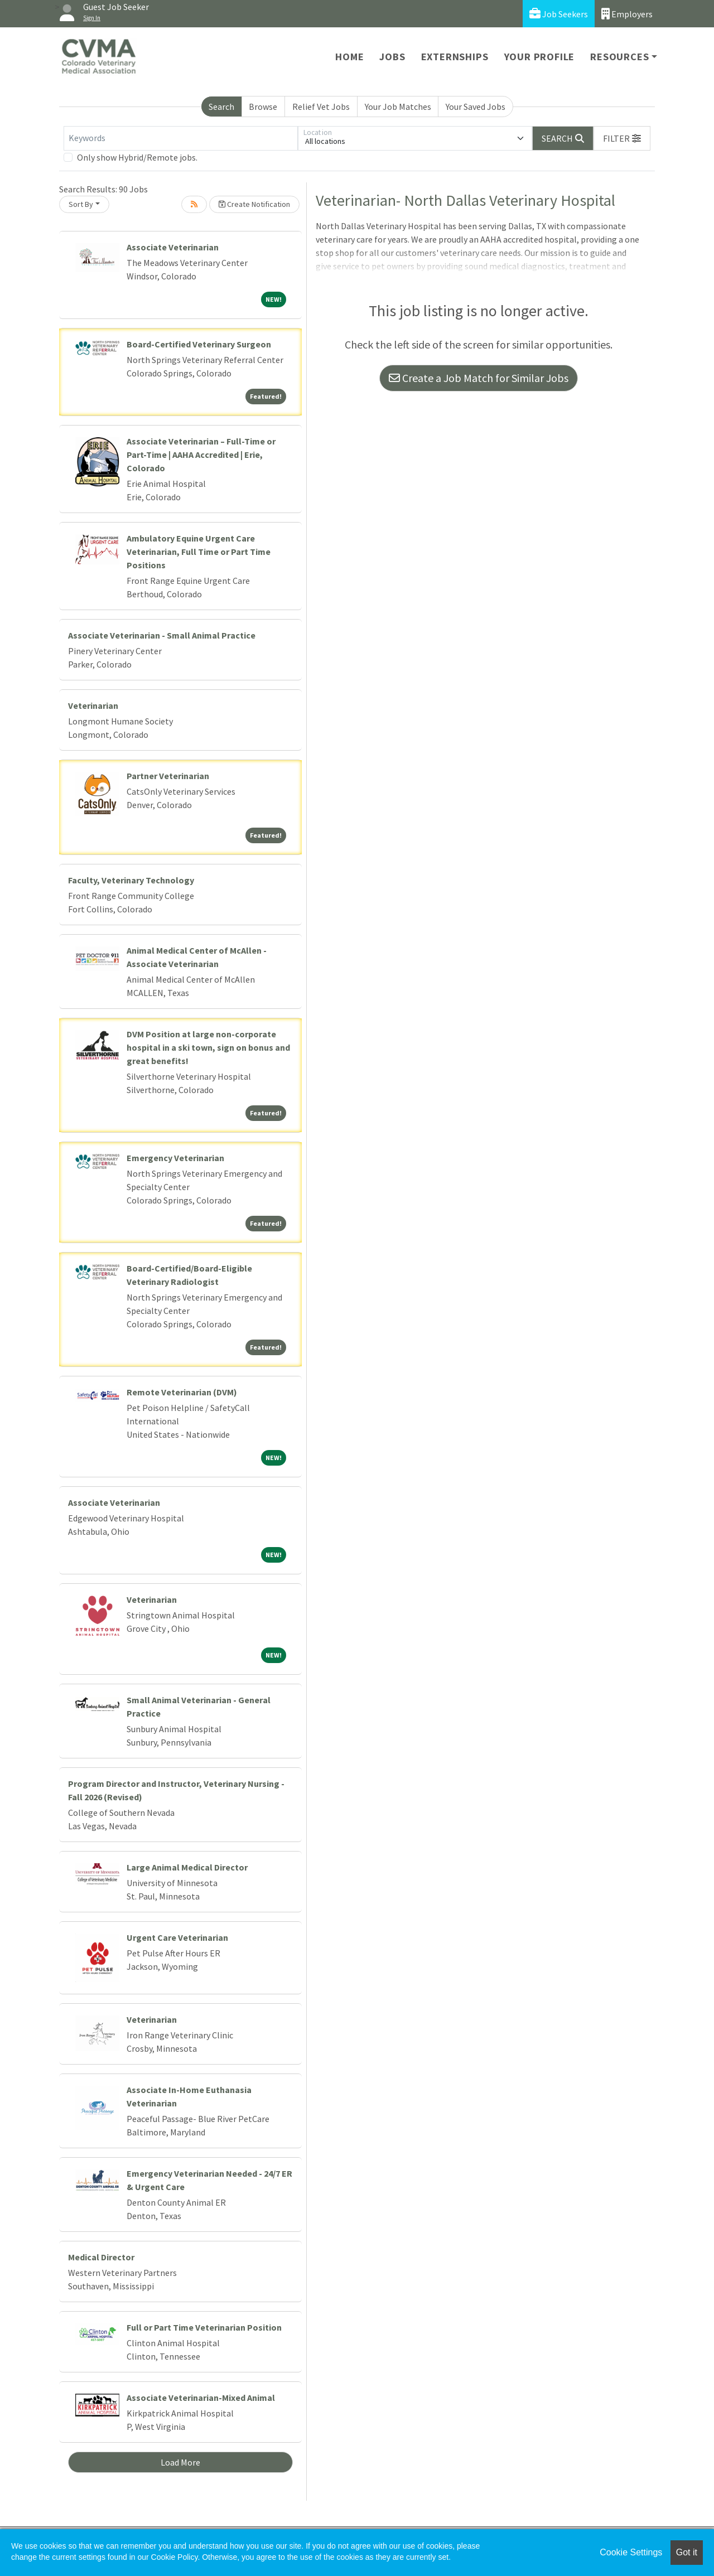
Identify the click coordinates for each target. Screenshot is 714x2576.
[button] (622, 138)
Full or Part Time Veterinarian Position (204, 2327)
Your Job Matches (398, 106)
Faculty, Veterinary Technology (131, 880)
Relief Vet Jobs (321, 106)
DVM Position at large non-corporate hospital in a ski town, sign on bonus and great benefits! (208, 1047)
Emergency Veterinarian (175, 1157)
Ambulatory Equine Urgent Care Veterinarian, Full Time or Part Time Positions (199, 552)
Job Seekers (558, 14)
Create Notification (254, 204)
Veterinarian (93, 705)
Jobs (392, 56)
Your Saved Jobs (475, 106)
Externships (455, 56)
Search (221, 106)
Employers (627, 14)
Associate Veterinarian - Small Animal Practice (161, 635)
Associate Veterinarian (173, 247)
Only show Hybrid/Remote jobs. (137, 157)
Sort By (81, 204)
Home (349, 56)
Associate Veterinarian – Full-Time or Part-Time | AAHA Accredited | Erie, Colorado (201, 454)
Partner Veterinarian (168, 775)
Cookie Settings (631, 2552)
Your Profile (539, 56)
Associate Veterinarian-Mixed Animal (201, 2397)
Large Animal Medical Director (187, 1867)
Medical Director (101, 2257)
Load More (180, 2462)
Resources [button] (619, 56)
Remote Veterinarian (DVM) (182, 1392)
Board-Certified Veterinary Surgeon (199, 344)
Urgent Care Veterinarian (177, 1937)
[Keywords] (181, 138)
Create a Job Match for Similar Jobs (478, 378)
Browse (263, 106)
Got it (686, 2552)
